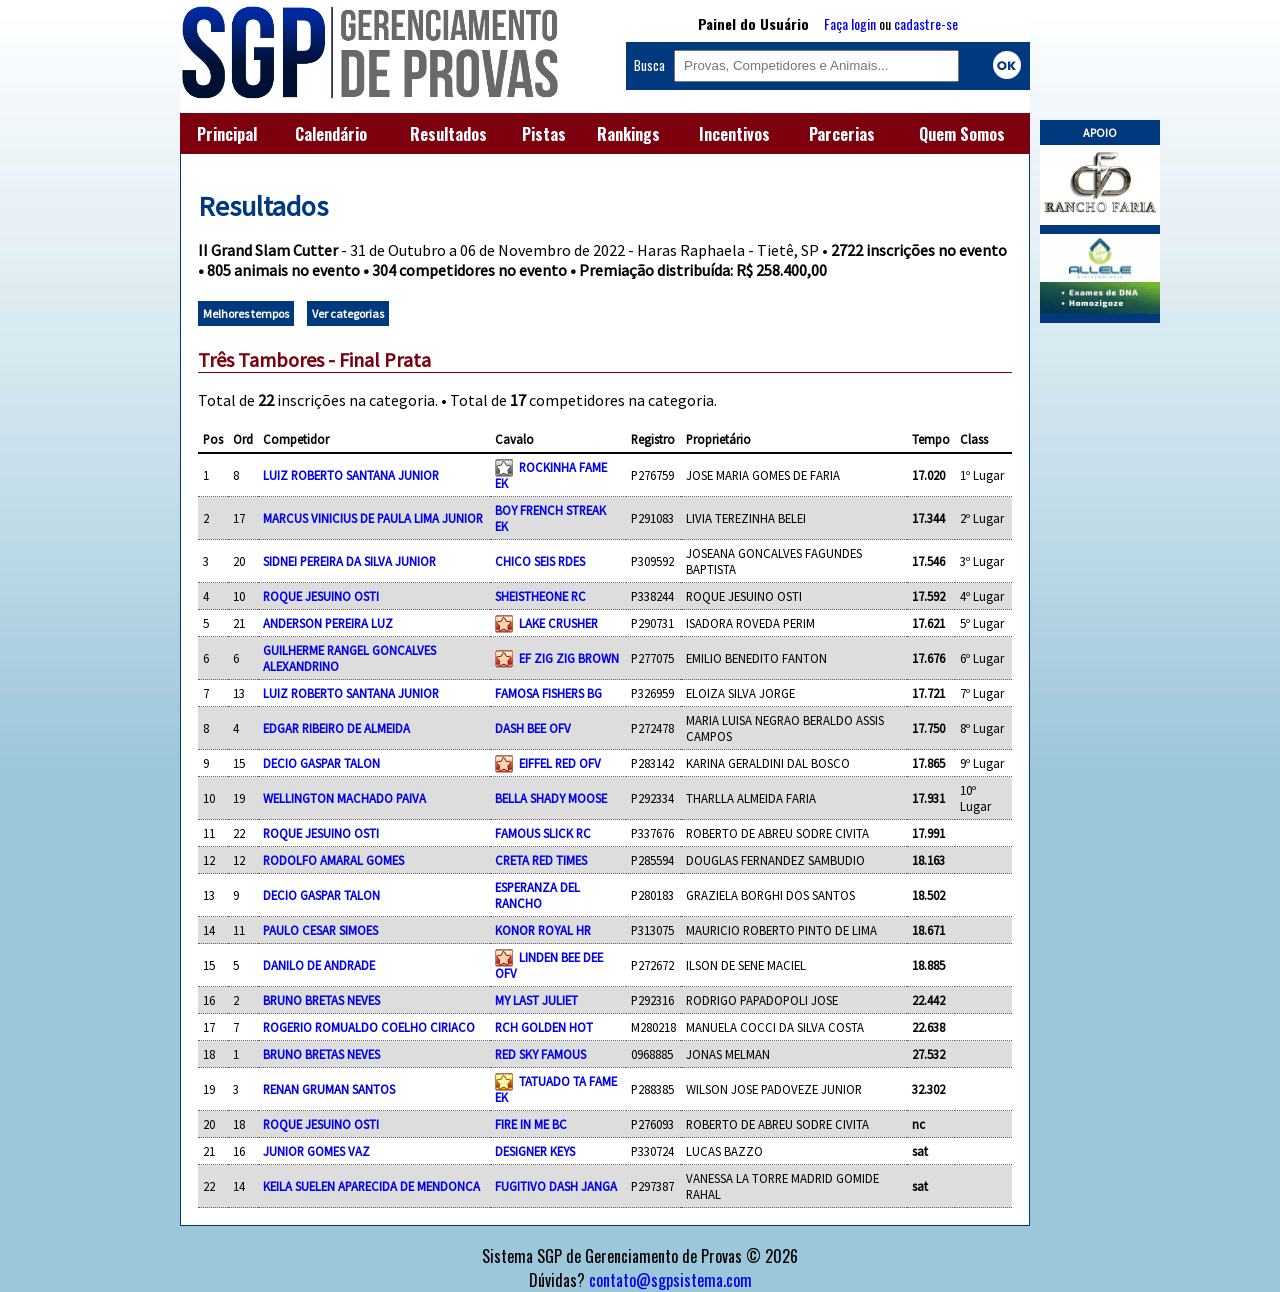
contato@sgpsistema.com (670, 1280)
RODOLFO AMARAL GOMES (333, 860)
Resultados (448, 134)
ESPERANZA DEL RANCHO (537, 895)
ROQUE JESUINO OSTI (321, 596)
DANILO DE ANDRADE (319, 965)
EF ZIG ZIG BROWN (569, 658)
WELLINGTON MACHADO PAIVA (344, 798)
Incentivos (734, 134)
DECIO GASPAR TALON (321, 763)
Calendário (331, 134)
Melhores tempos (246, 313)
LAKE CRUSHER (558, 623)
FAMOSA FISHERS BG (548, 693)
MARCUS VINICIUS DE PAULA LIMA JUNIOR (373, 518)
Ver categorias (348, 313)
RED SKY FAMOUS (540, 1054)
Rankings (628, 134)
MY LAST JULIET (536, 1000)
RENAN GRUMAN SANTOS (329, 1089)
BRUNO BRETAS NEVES (321, 1000)
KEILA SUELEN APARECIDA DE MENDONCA (371, 1186)
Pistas (544, 134)
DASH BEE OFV (533, 728)
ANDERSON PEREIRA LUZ (328, 623)
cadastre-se (926, 23)
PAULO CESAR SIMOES (320, 930)
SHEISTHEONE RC (540, 596)
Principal (227, 134)
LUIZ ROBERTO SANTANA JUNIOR (351, 475)
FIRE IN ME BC (531, 1124)
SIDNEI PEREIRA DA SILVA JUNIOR (349, 561)
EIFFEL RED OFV (560, 763)
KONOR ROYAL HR (543, 930)
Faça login (850, 23)
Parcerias (842, 134)
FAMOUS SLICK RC (543, 833)
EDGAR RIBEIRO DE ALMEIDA (336, 728)
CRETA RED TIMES (541, 860)
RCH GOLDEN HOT (544, 1027)
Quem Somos (962, 134)
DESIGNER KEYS (535, 1151)
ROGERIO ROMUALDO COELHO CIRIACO (369, 1027)
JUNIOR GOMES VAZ (316, 1151)
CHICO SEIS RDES (540, 561)
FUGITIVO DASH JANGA (556, 1186)
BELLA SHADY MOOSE (551, 798)
